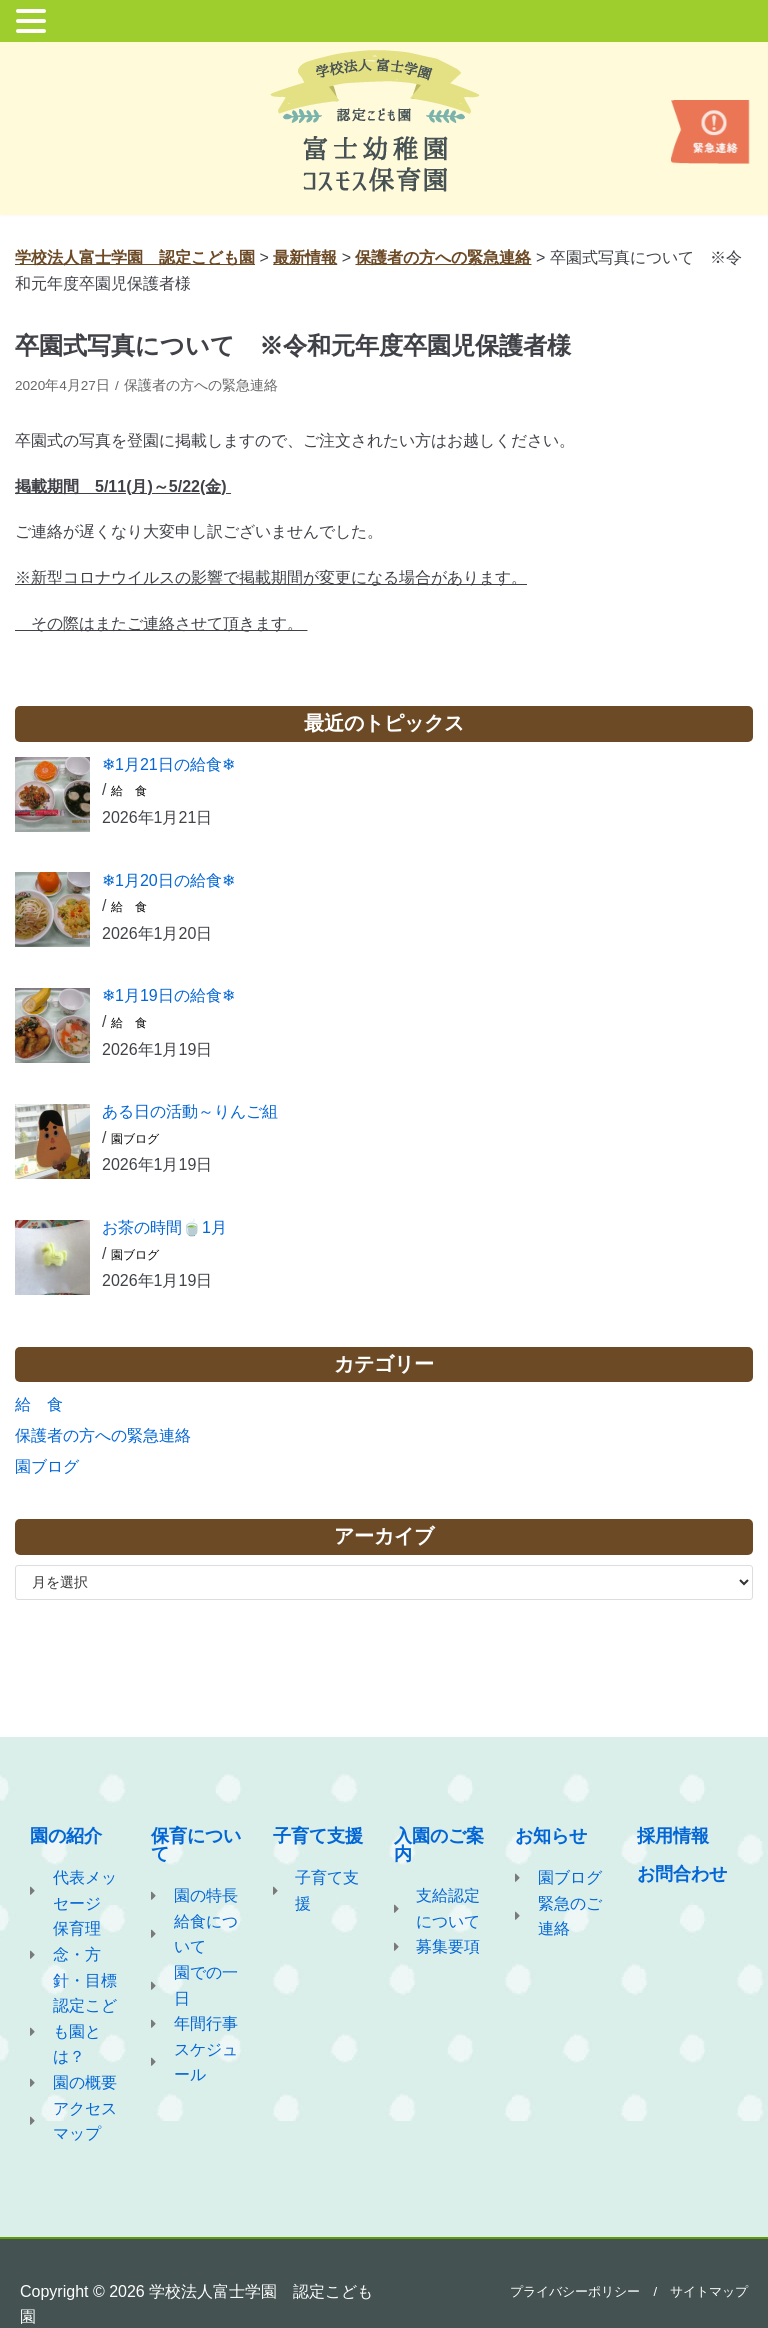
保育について (196, 1845)
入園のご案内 (439, 1845)
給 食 (129, 791)
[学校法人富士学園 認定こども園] (384, 121)
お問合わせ (682, 1874)
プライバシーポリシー (575, 2291)
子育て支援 (318, 1836)
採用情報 (673, 1836)
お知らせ (551, 1836)
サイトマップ (709, 2291)
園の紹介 (66, 1836)
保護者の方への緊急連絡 (201, 385)
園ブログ (135, 1139)
